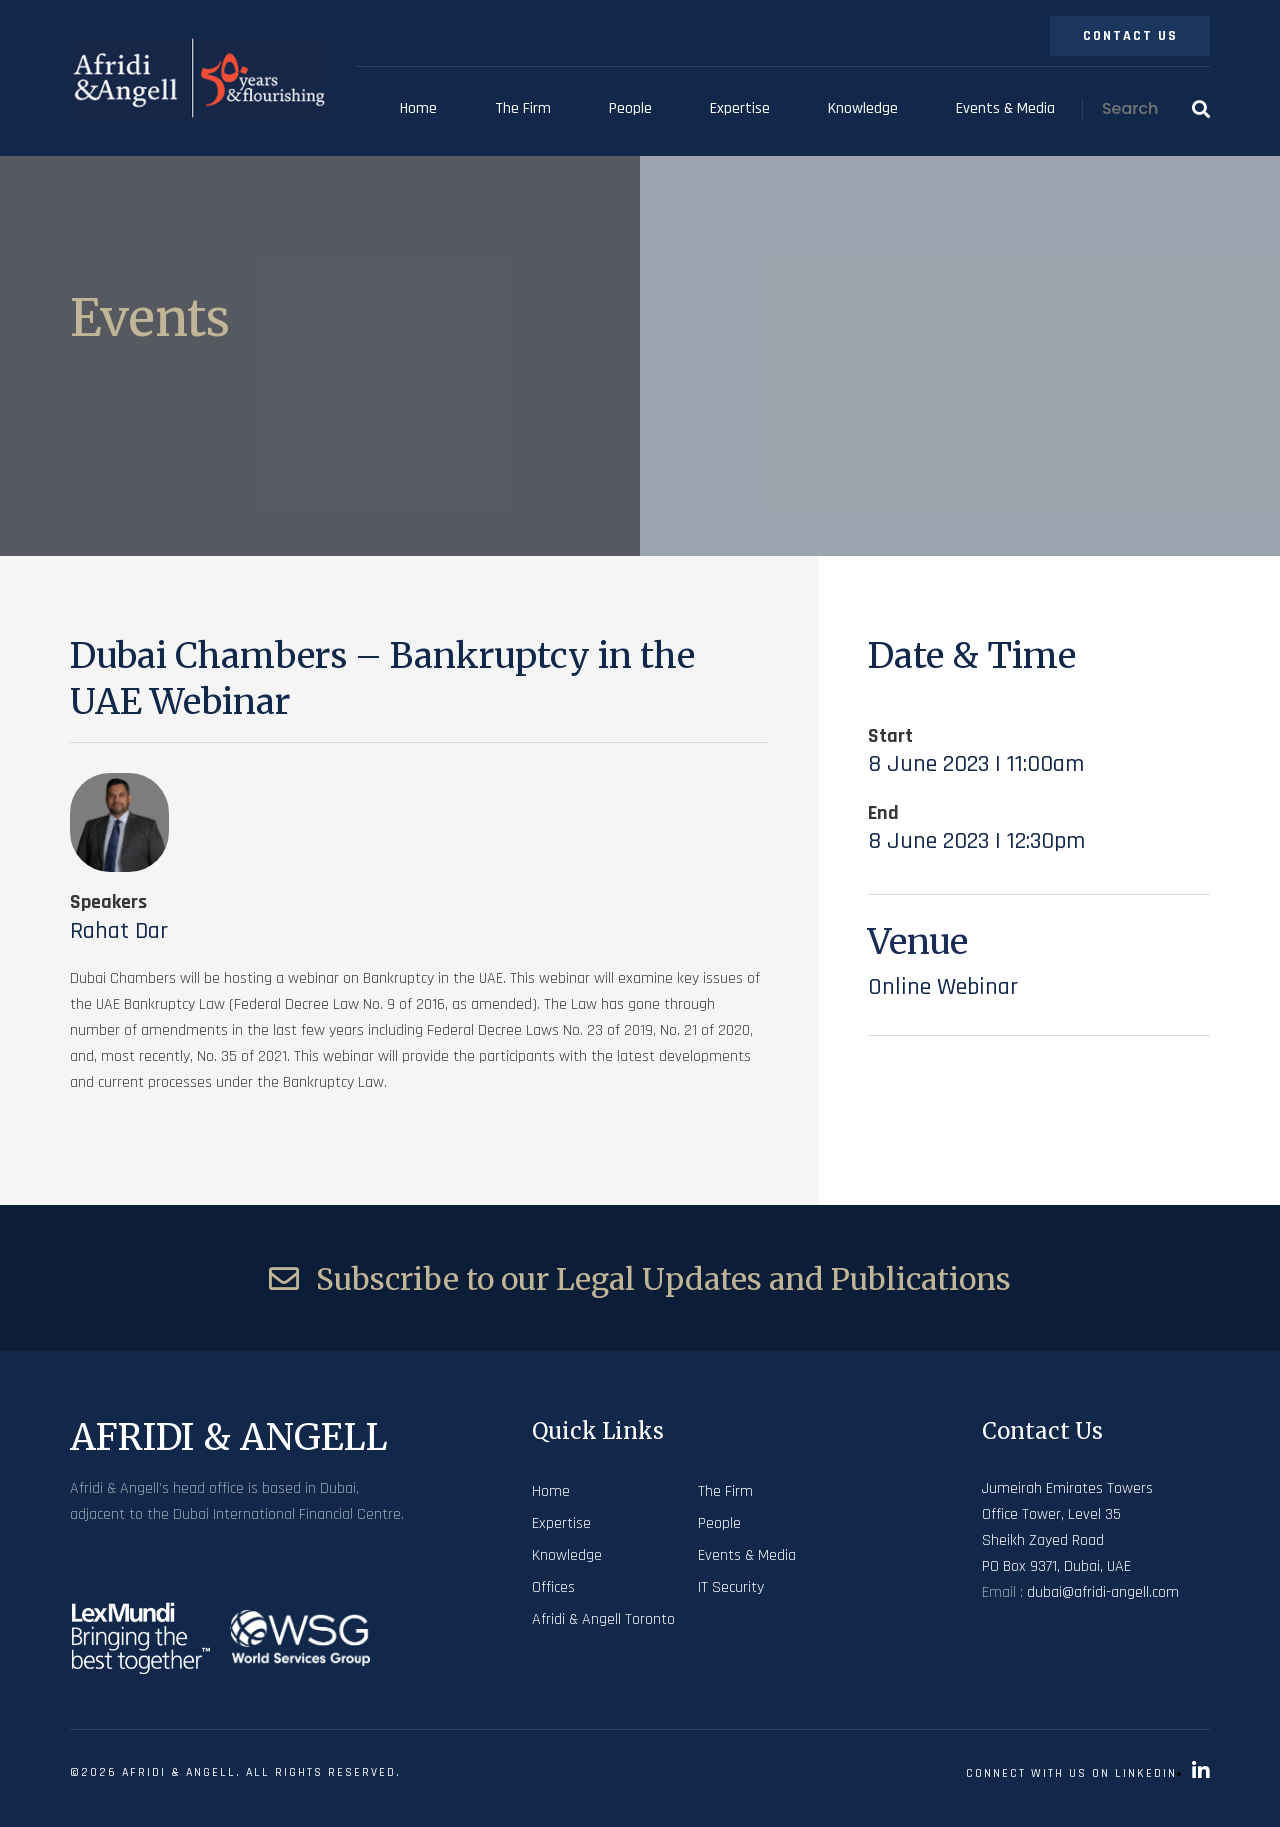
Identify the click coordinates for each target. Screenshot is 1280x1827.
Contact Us (1130, 36)
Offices (553, 1587)
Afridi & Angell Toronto (603, 1619)
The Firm (523, 108)
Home (418, 108)
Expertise (740, 108)
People (630, 108)
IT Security (731, 1587)
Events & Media (1005, 108)
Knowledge (863, 108)
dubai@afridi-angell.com (1103, 1592)
